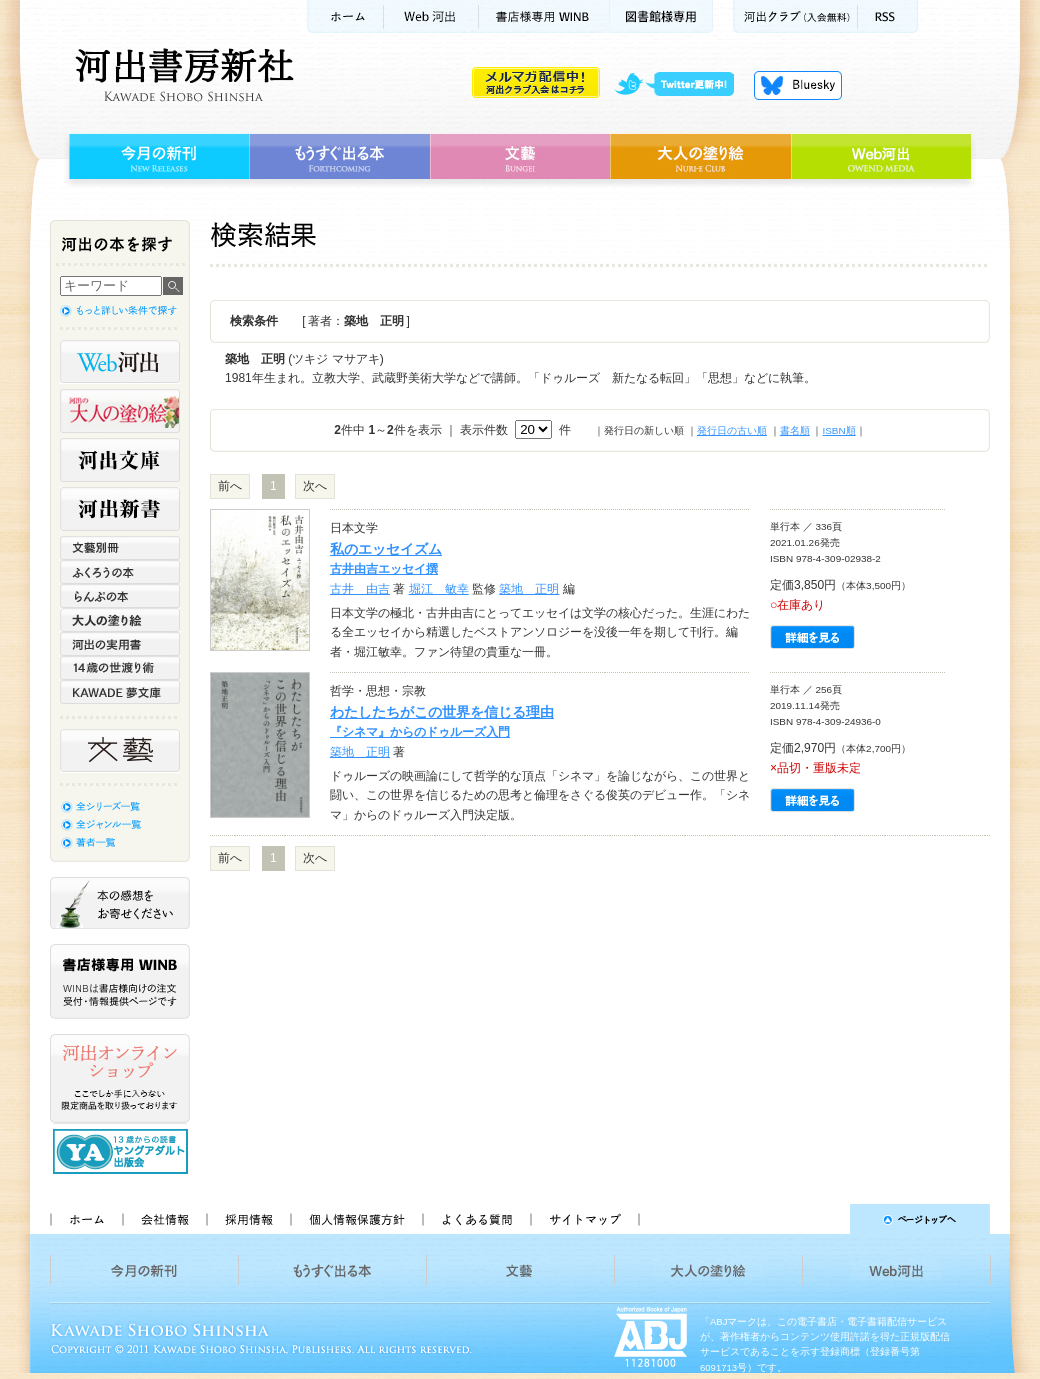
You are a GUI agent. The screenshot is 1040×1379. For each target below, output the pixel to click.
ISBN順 (838, 430)
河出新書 (120, 509)
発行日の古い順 (732, 430)
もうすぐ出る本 (339, 157)
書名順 (795, 430)
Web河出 (431, 16)
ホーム (345, 16)
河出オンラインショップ (120, 1079)
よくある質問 (476, 1219)
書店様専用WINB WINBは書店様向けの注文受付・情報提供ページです (120, 981)
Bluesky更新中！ (798, 85)
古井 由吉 (360, 589)
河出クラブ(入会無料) (795, 16)
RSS (888, 16)
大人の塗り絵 (700, 157)
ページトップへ (823, 1219)
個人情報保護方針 (356, 1219)
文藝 (520, 157)
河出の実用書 (120, 644)
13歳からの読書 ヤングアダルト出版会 (123, 1151)
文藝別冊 (120, 548)
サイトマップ (585, 1219)
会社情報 (164, 1219)
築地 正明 (529, 589)
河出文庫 (120, 460)
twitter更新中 (681, 85)
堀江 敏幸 (439, 589)
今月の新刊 (156, 157)
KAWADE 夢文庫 (120, 692)
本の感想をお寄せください (120, 903)
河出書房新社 (181, 75)
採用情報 (248, 1219)
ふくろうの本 (120, 572)
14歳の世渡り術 (120, 668)
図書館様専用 (661, 16)
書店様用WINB (544, 16)
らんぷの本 (120, 596)
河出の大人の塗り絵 (120, 411)
